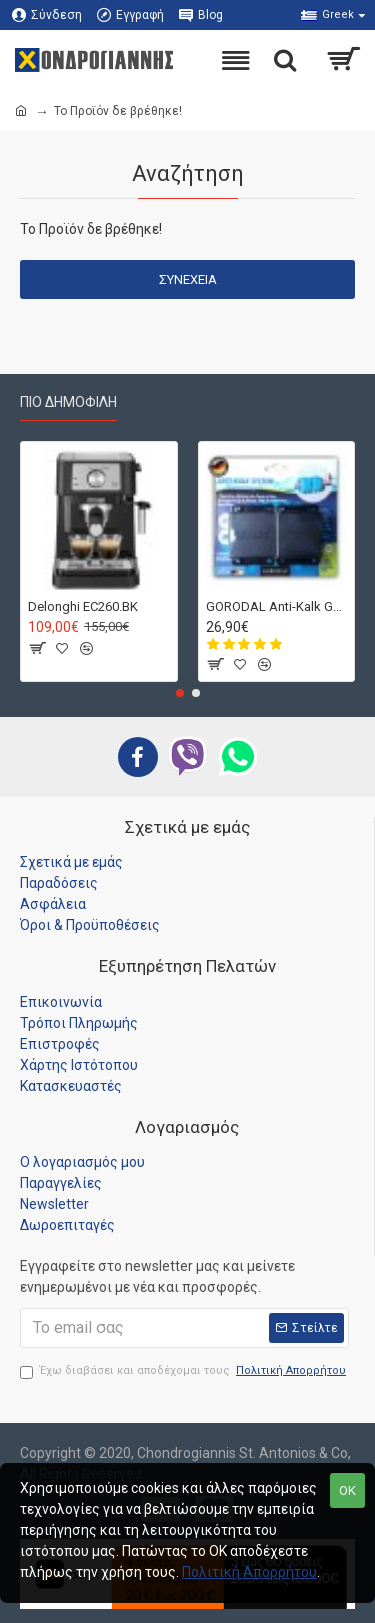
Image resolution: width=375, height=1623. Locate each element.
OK (347, 1490)
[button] (180, 693)
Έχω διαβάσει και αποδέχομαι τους (184, 1371)
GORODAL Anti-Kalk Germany (277, 605)
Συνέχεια (188, 279)
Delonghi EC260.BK (83, 605)
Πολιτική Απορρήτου (249, 1572)
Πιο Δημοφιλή (68, 402)
